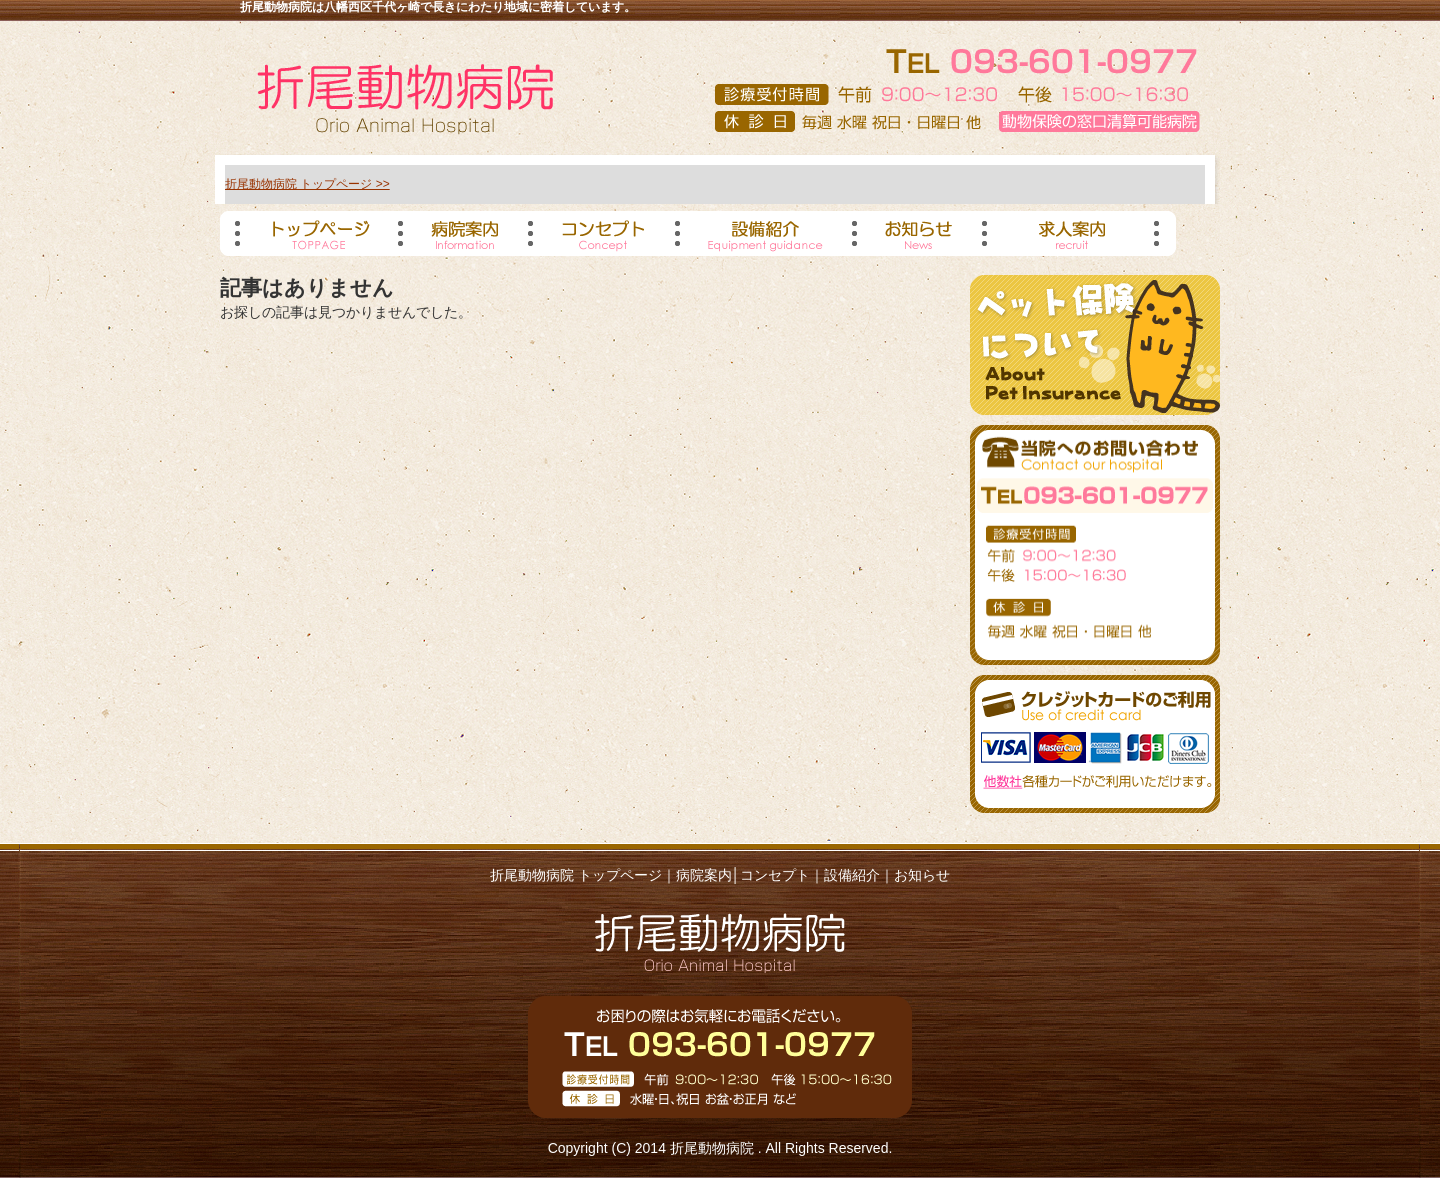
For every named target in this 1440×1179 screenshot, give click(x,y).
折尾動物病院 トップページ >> (307, 184)
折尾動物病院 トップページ (576, 875)
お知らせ (922, 875)
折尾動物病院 (714, 1148)
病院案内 (704, 875)
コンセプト (775, 875)
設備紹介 (852, 875)
